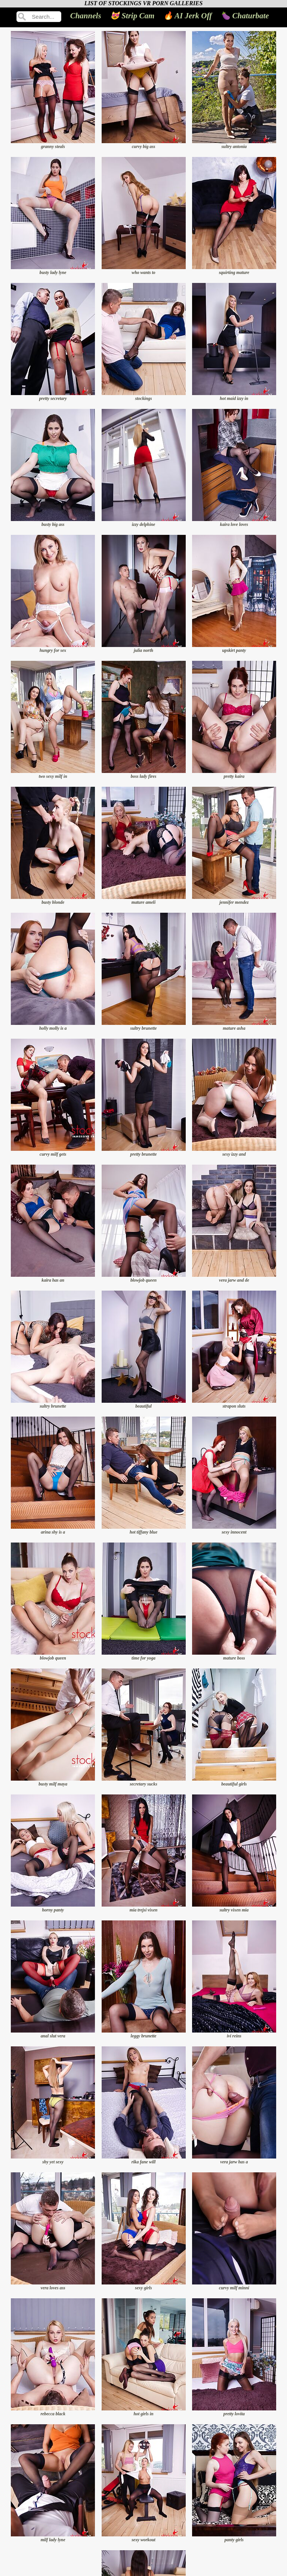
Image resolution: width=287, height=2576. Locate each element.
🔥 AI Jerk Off (187, 15)
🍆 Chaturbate (244, 15)
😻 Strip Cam (132, 15)
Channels (85, 15)
